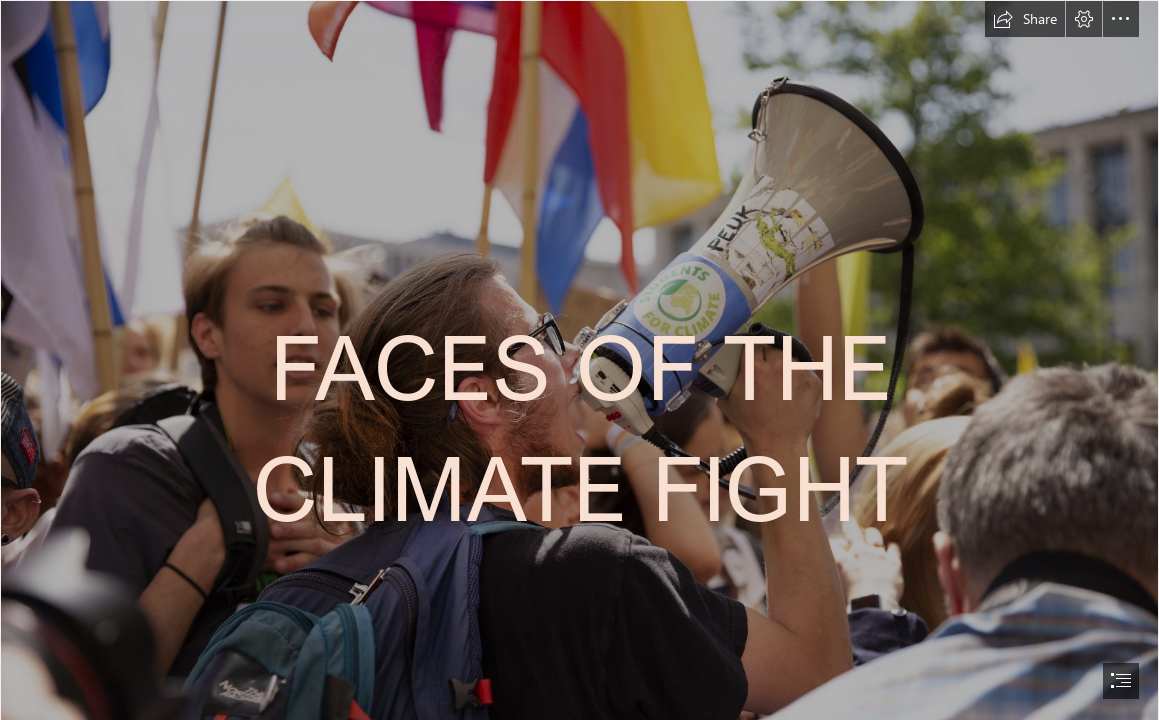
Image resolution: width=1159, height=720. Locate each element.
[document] (579, 360)
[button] (1025, 19)
